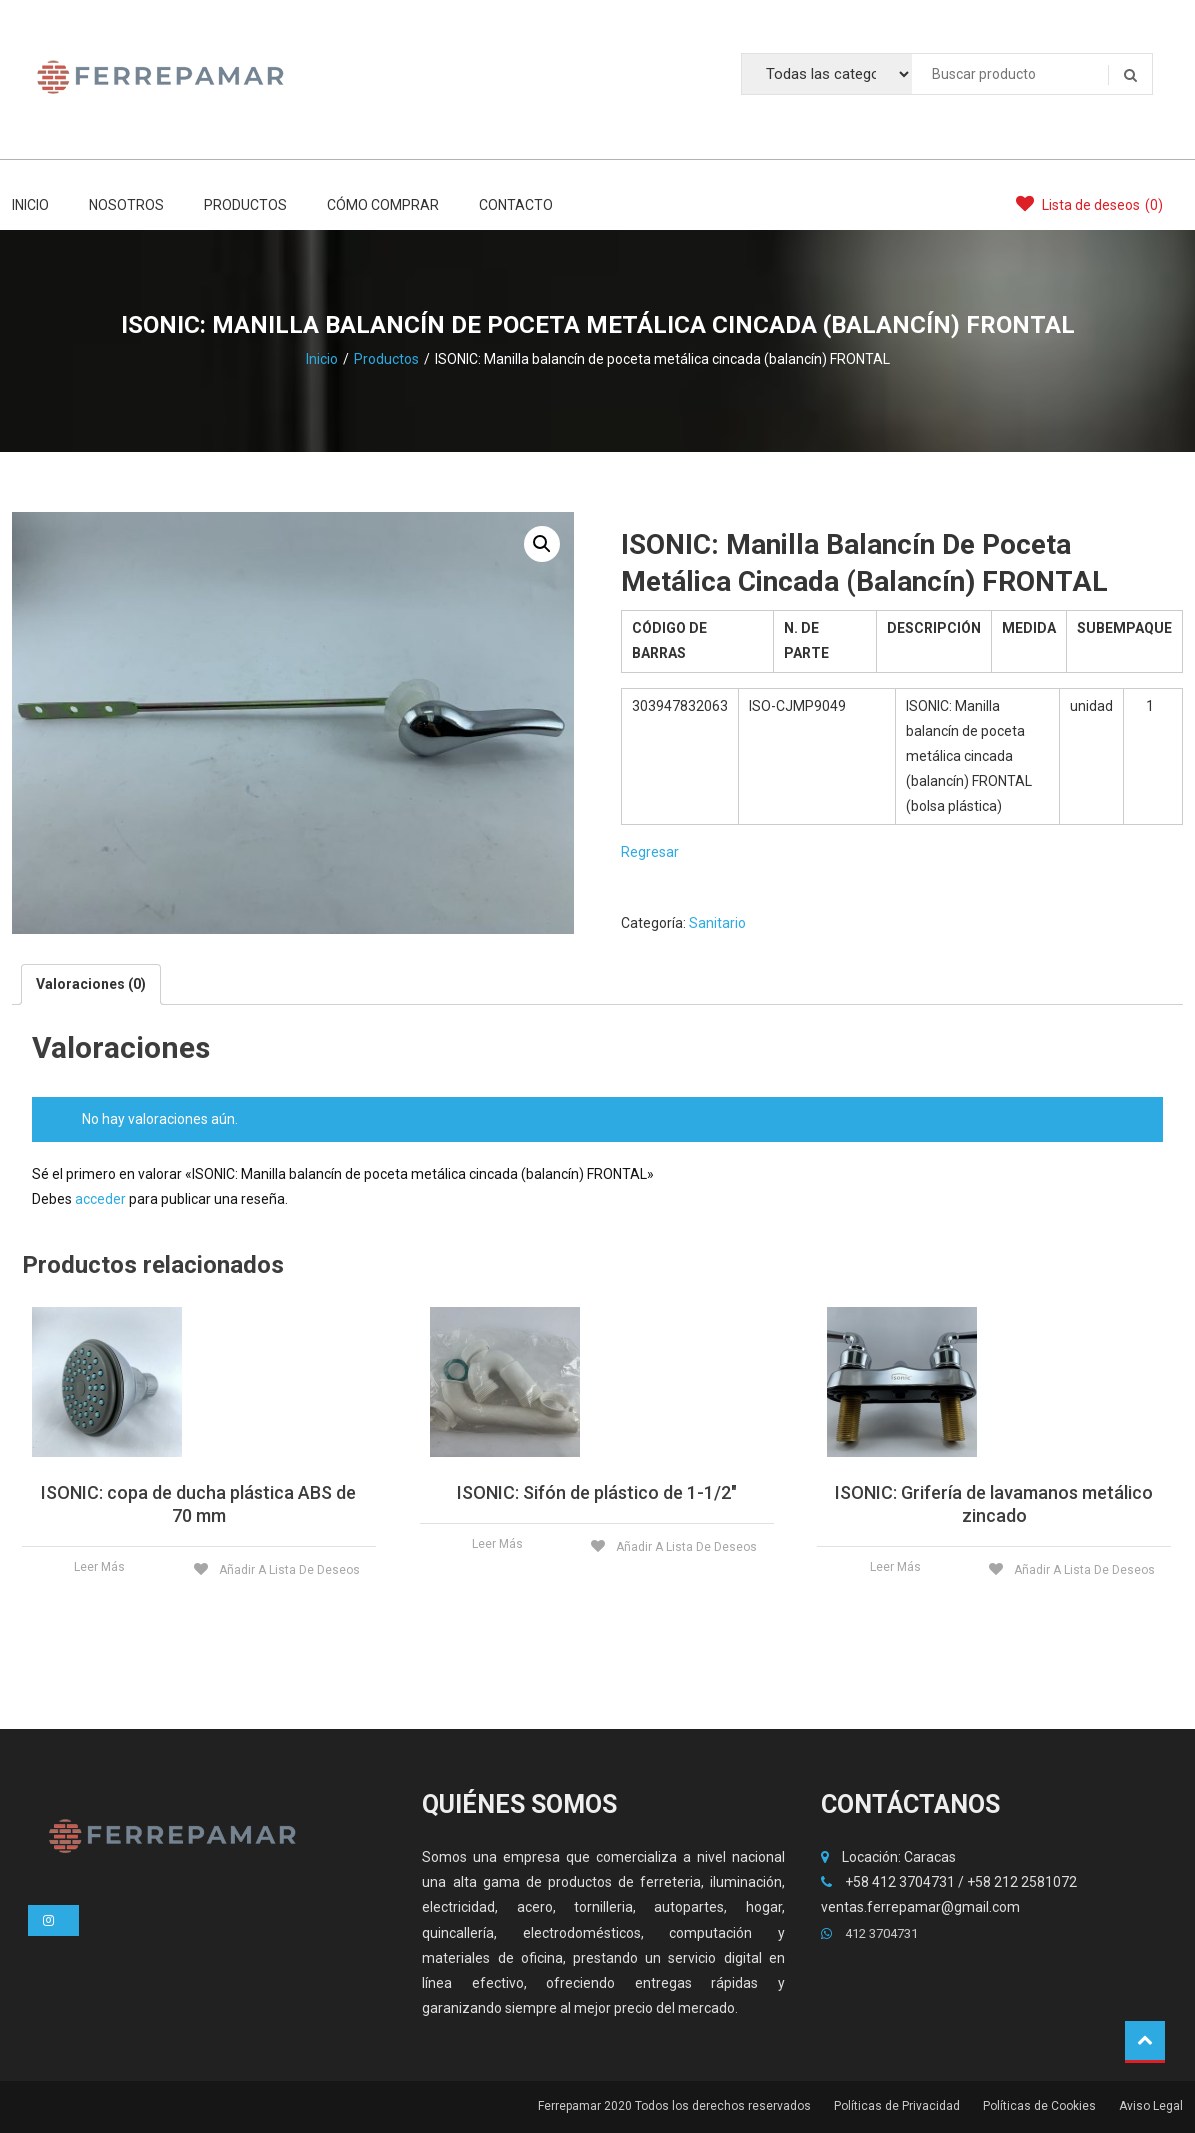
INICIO (30, 205)
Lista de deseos (1089, 204)
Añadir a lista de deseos (288, 1570)
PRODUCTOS (245, 205)
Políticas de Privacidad (897, 2106)
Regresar (650, 852)
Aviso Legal (1151, 2106)
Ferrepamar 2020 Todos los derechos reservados (674, 2106)
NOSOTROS (126, 205)
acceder (100, 1199)
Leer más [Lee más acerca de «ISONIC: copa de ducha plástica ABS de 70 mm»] (99, 1567)
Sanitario (717, 923)
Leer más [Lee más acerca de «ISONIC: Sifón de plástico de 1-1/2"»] (497, 1544)
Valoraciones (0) (91, 984)
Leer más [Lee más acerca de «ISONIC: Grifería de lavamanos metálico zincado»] (895, 1567)
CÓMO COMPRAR (383, 205)
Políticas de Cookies (1039, 2106)
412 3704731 (869, 1933)
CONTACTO (516, 205)
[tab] (91, 984)
